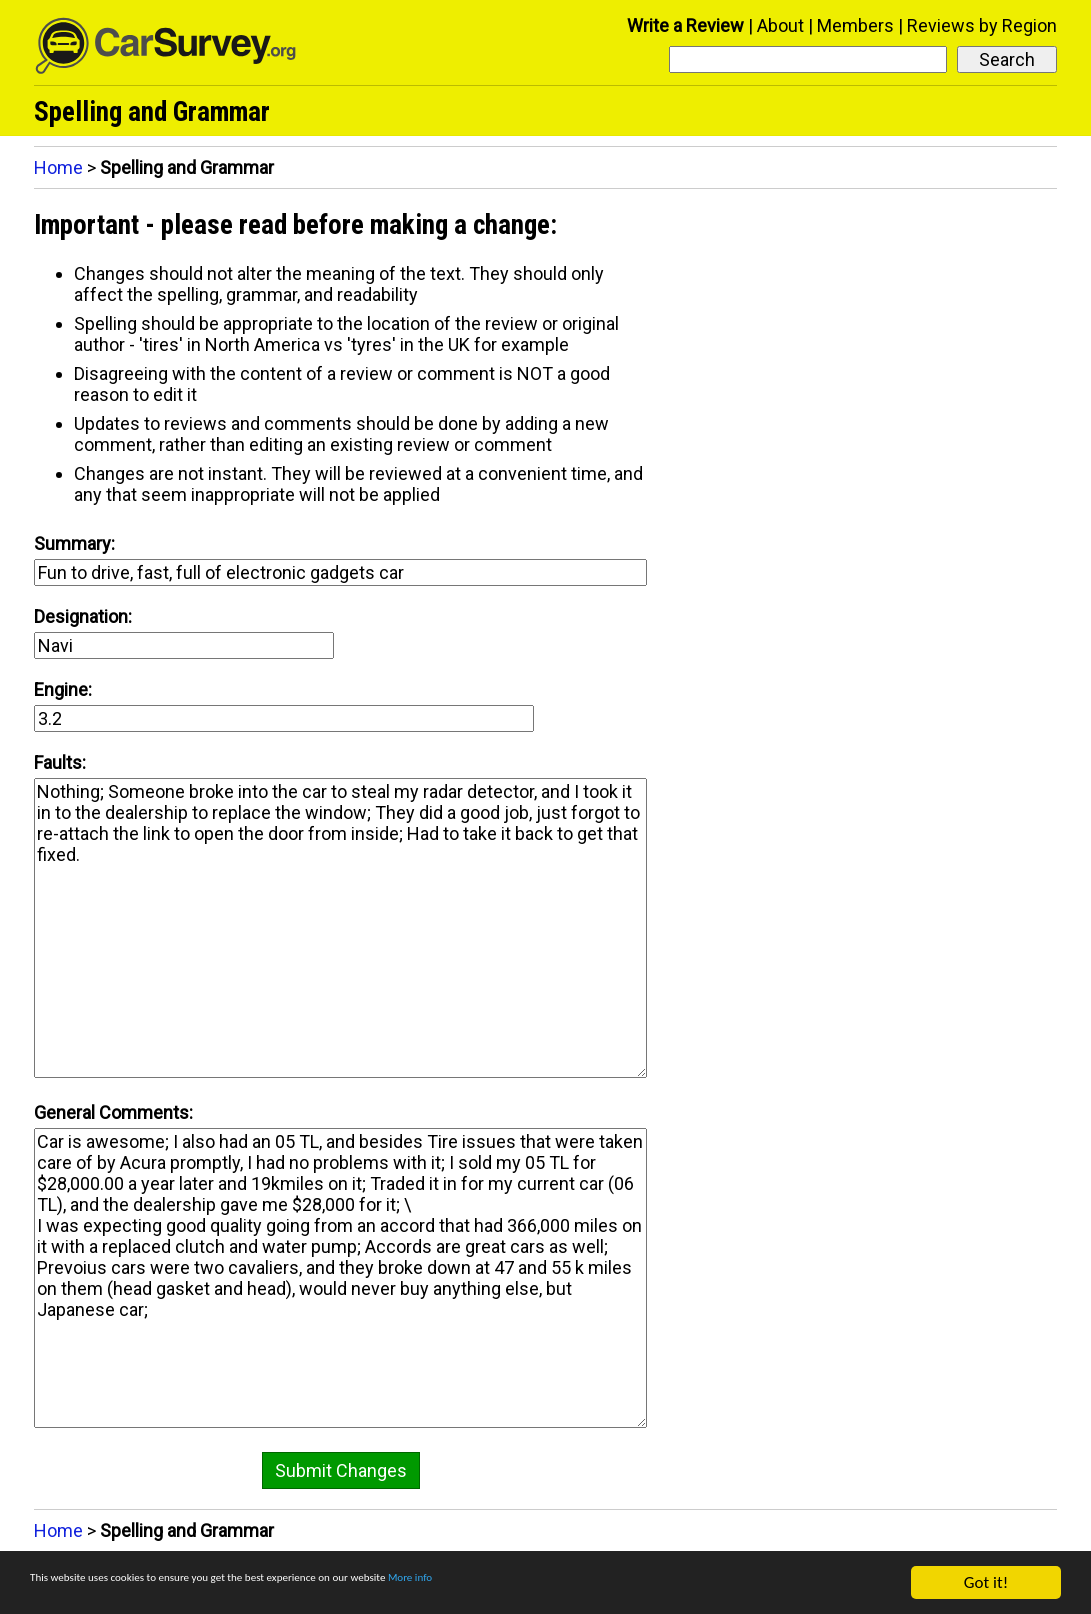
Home (58, 167)
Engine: (63, 689)
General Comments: (113, 1112)
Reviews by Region (982, 25)
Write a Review (685, 25)
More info (615, 1583)
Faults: (60, 762)
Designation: (83, 616)
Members (855, 25)
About (780, 25)
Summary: (74, 543)
